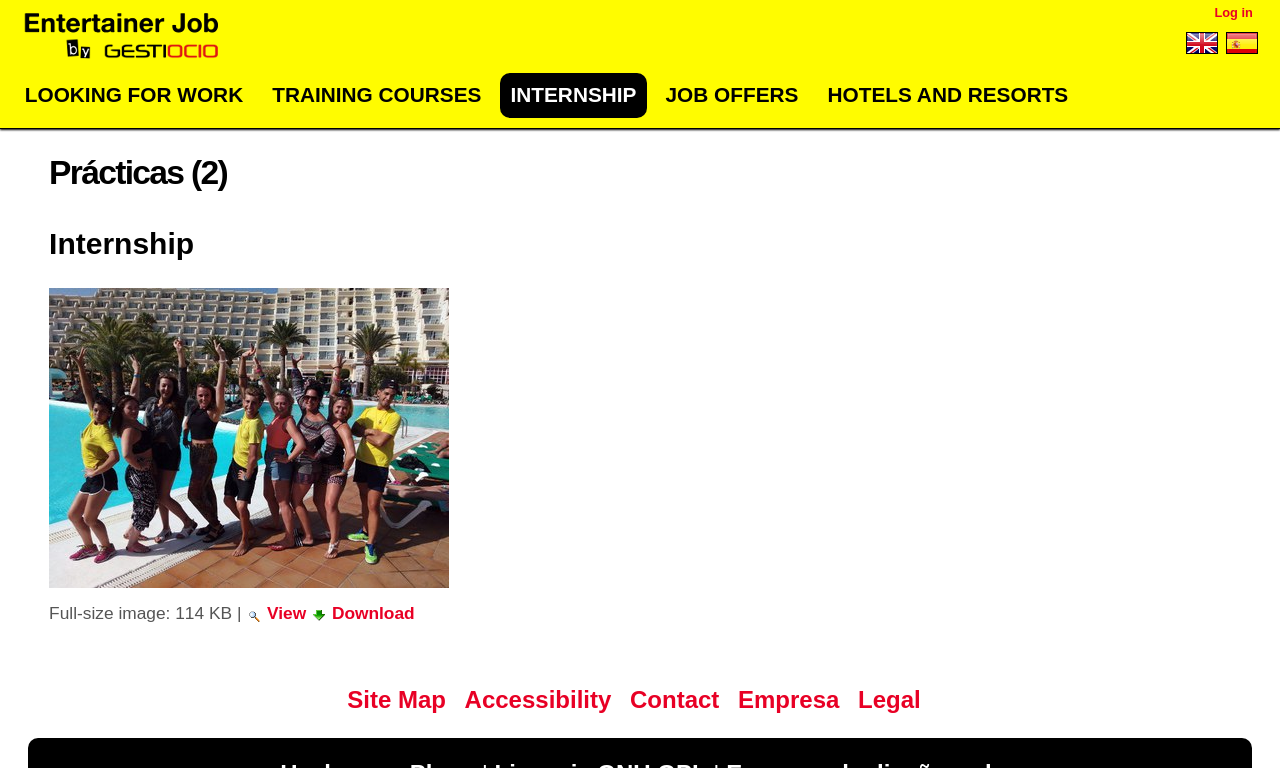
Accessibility (538, 699)
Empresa (788, 699)
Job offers (732, 94)
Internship (573, 94)
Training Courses (376, 94)
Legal (889, 699)
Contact (674, 699)
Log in (1233, 12)
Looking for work (134, 94)
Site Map (396, 699)
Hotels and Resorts (948, 94)
